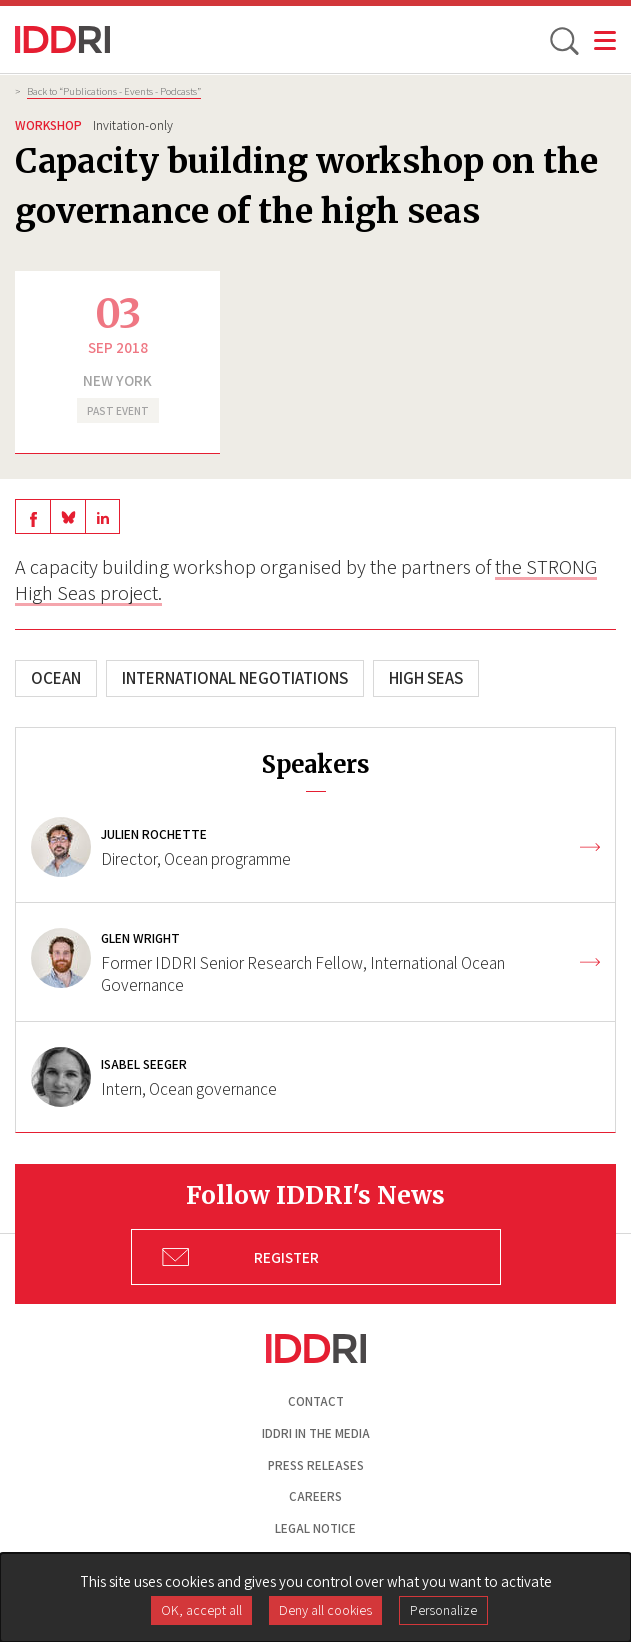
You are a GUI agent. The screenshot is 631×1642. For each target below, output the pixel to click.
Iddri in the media (316, 1433)
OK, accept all (201, 1610)
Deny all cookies (325, 1610)
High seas (426, 678)
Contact (316, 1401)
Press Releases (316, 1465)
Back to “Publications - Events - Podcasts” (114, 91)
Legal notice (315, 1528)
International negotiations (235, 678)
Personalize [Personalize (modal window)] (443, 1610)
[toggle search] (563, 40)
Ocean (56, 678)
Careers (315, 1496)
